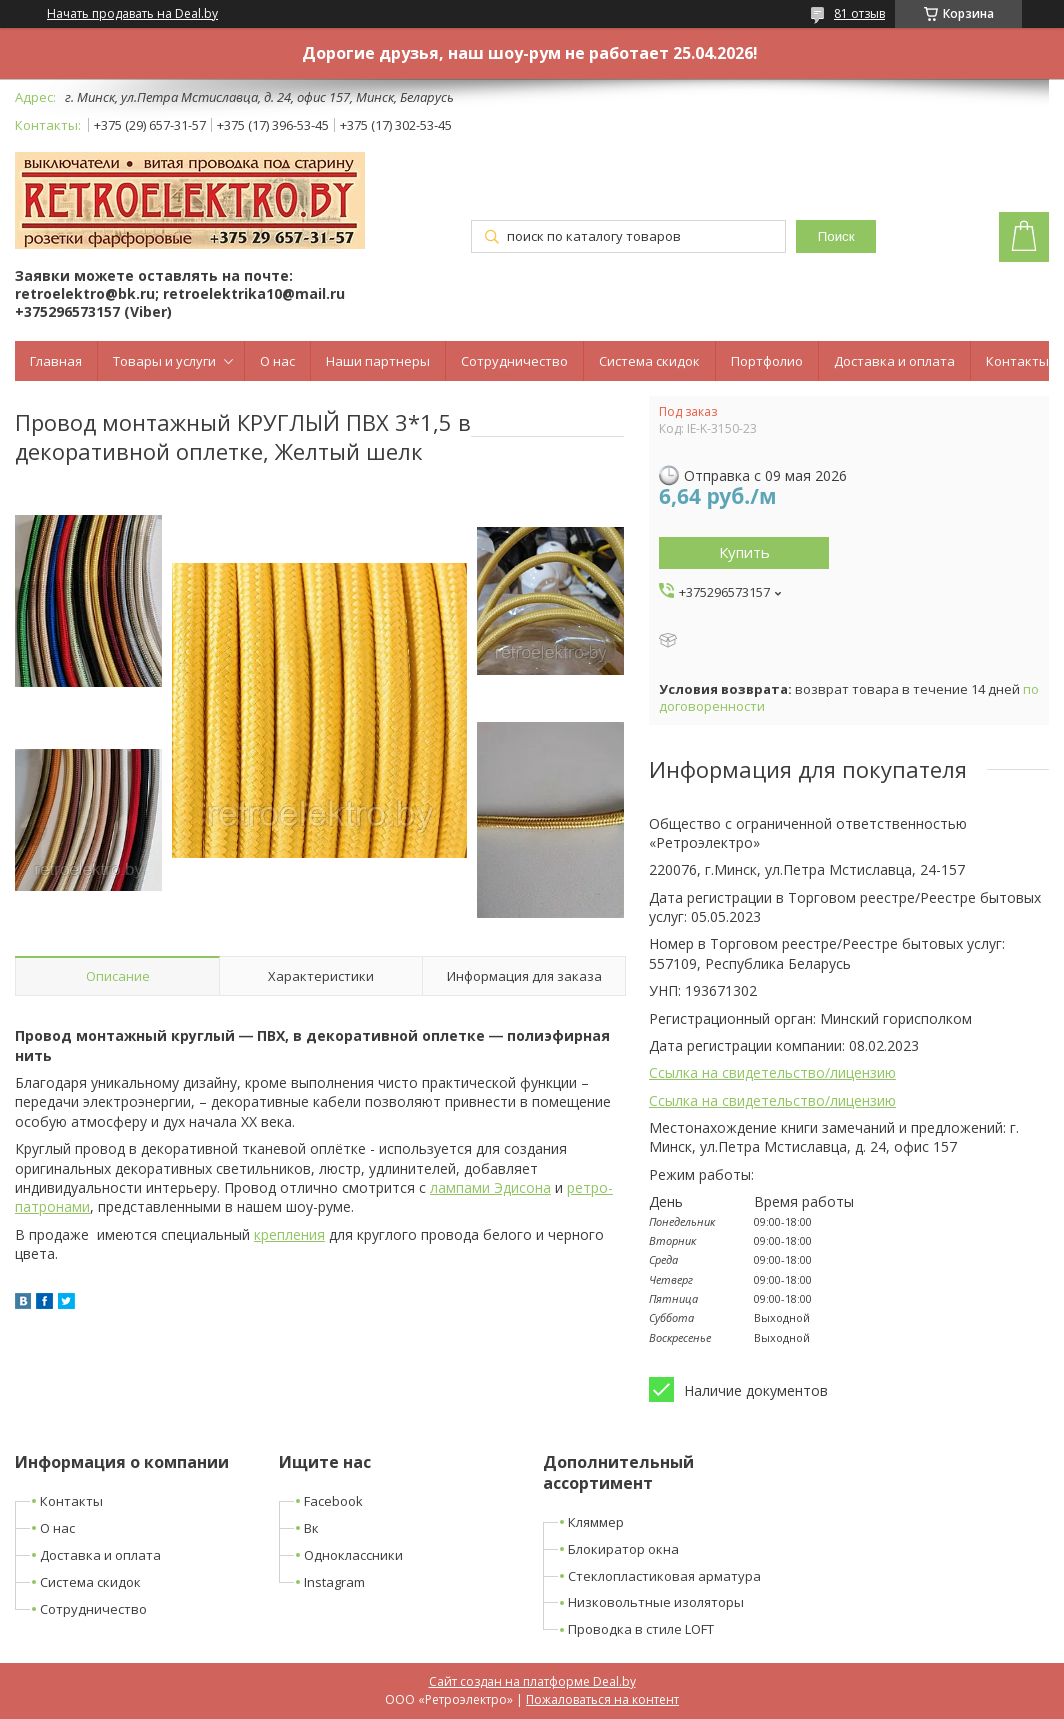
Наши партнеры (378, 361)
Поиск (836, 236)
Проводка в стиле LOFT (641, 1629)
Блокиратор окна (623, 1549)
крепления (289, 1234)
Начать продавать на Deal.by (132, 14)
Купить (744, 552)
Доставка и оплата (894, 361)
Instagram (334, 1582)
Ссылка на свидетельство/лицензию (772, 1072)
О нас (277, 361)
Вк (311, 1528)
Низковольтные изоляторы (656, 1602)
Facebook (333, 1501)
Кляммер (596, 1522)
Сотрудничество (514, 361)
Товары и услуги (164, 361)
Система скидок (649, 361)
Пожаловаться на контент (602, 1699)
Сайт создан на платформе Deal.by (532, 1681)
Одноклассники (353, 1555)
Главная (56, 361)
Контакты (1017, 361)
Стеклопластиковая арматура (664, 1576)
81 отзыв (859, 13)
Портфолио (767, 361)
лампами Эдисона (490, 1187)
